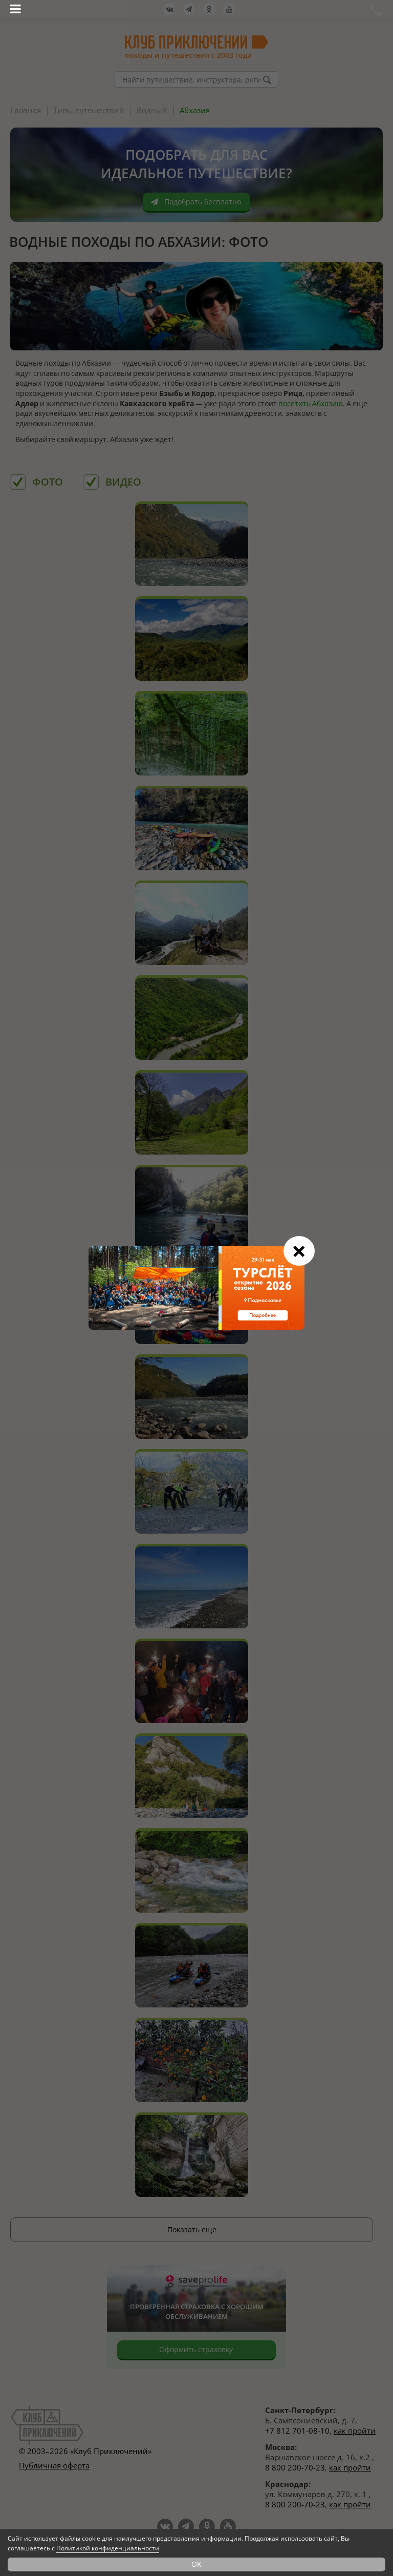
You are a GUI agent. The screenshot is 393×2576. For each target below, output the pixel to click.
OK (196, 2564)
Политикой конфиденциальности (107, 2548)
